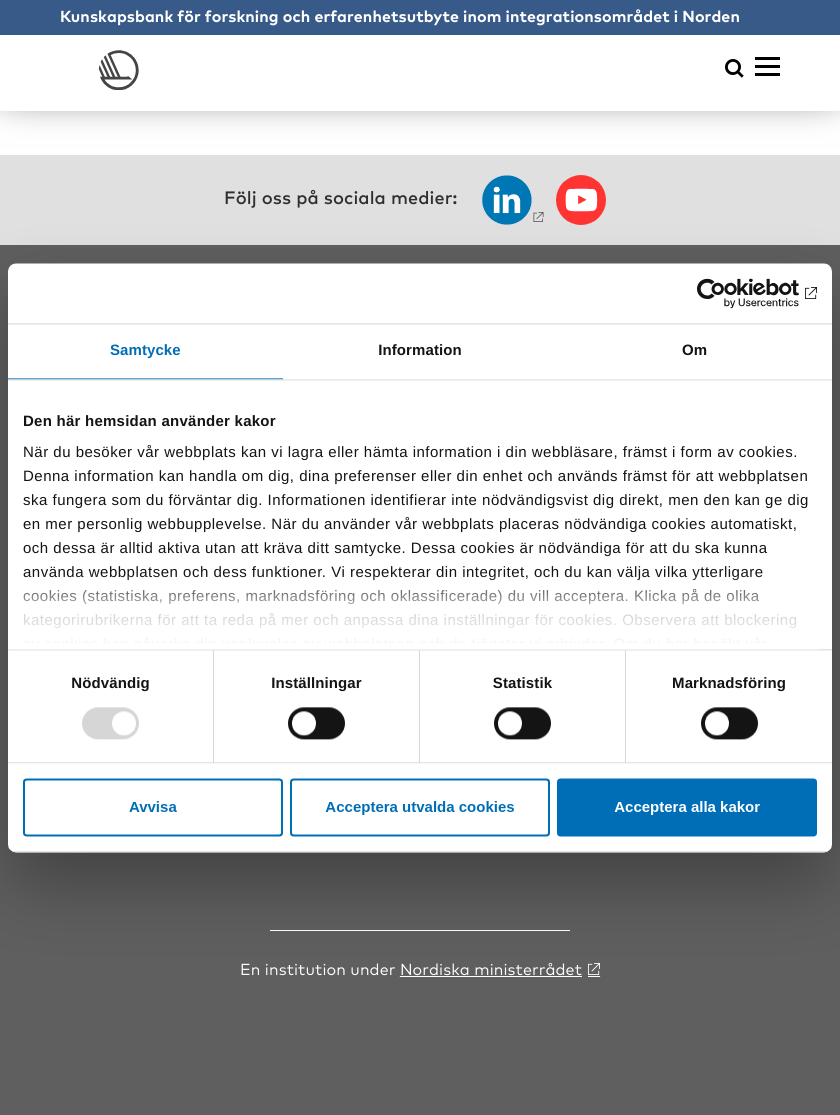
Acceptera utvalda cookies (419, 806)
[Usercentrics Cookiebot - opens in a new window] (729, 293)
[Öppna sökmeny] (734, 69)
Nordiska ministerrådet (491, 968)
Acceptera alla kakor (687, 806)
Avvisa (153, 806)
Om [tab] (694, 350)
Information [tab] (420, 350)
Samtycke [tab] (145, 350)
